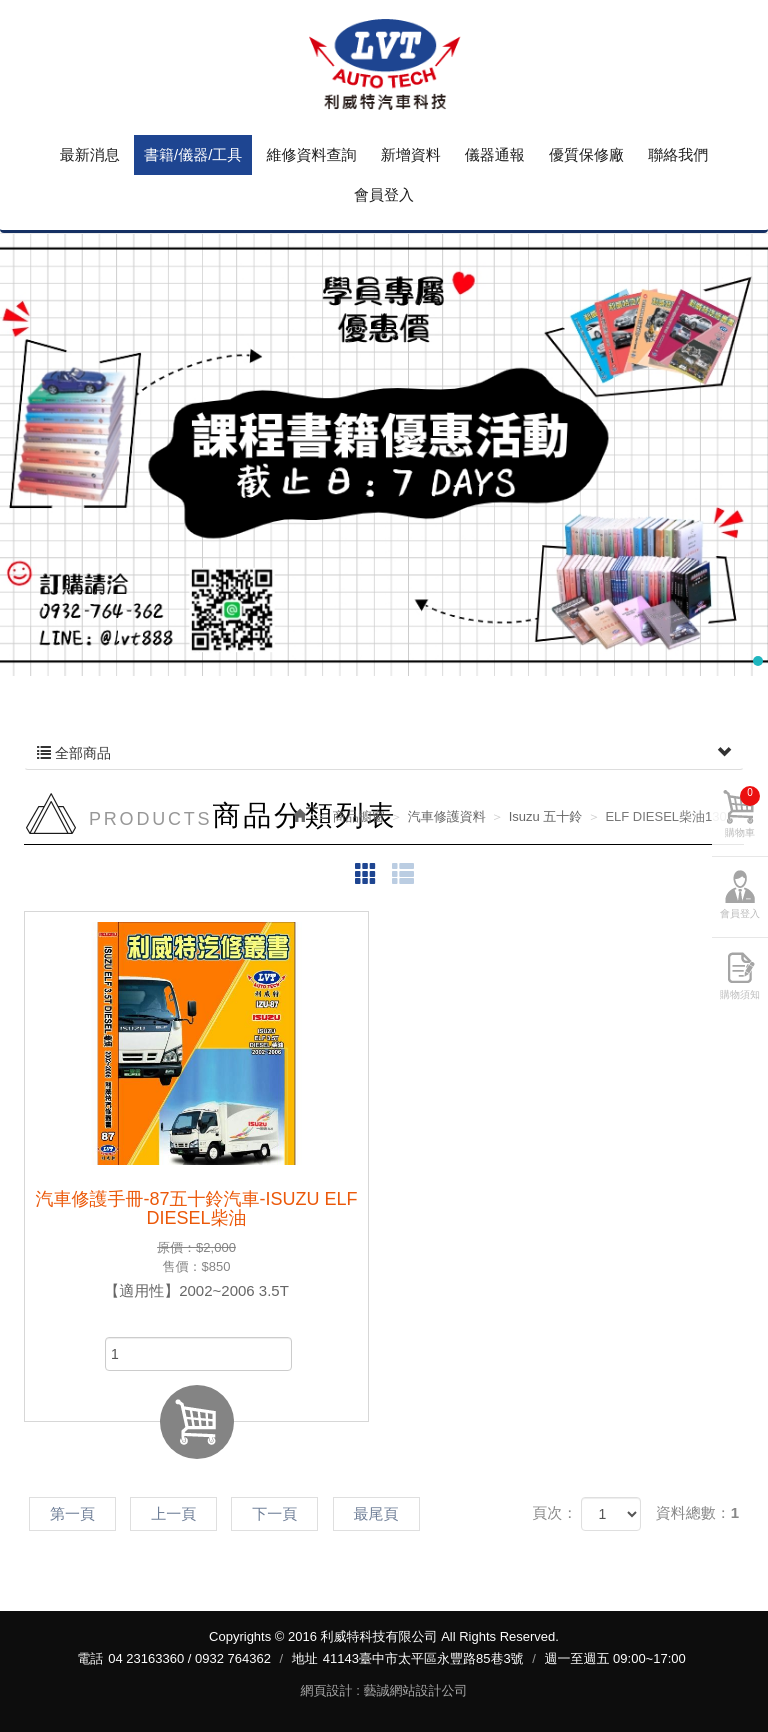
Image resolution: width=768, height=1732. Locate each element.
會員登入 (740, 913)
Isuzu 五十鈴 (546, 816)
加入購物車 (197, 1422)
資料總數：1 (697, 1512)
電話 (90, 1658)
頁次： (554, 1512)
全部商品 (384, 753)
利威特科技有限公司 (384, 65)
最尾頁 (376, 1513)
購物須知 (740, 994)
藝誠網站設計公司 (415, 1690)
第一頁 (72, 1513)
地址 (305, 1658)
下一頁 (274, 1513)
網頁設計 (327, 1690)
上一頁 (173, 1513)
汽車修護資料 (447, 816)
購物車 (742, 812)
